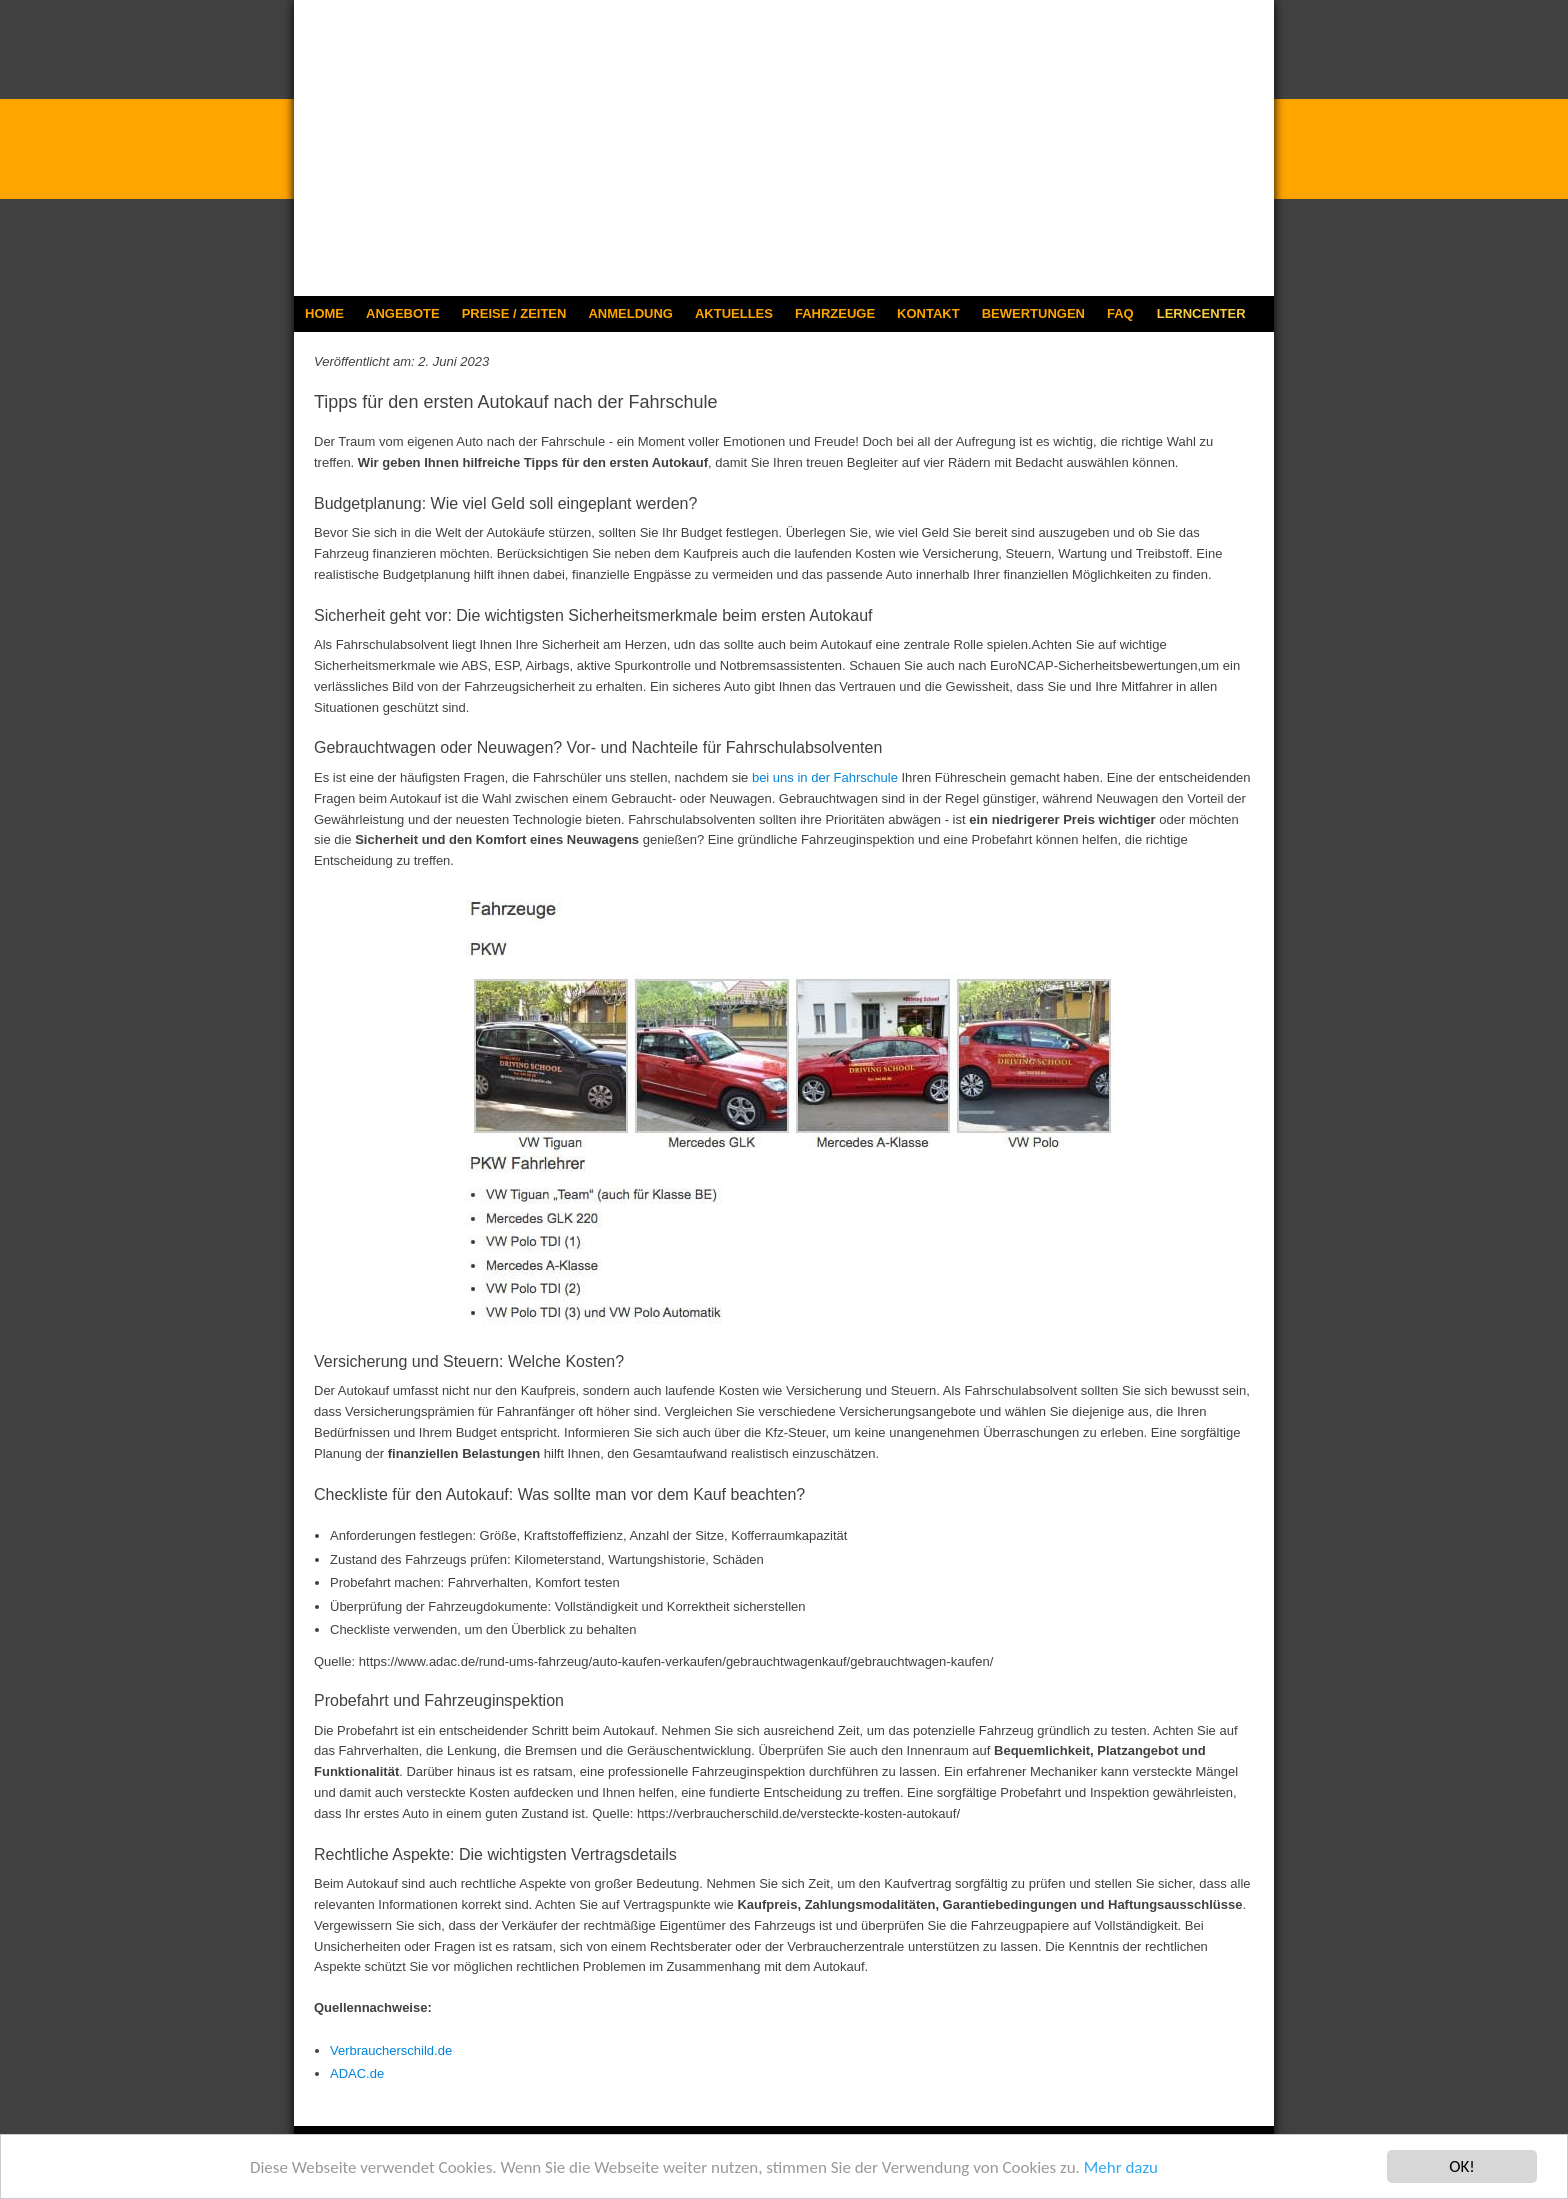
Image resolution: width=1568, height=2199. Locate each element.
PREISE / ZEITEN (514, 313)
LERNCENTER (1201, 313)
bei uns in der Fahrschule (825, 777)
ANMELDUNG (630, 313)
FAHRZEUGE (835, 313)
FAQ (1120, 313)
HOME (324, 313)
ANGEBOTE (403, 313)
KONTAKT (928, 313)
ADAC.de (357, 2073)
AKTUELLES (734, 313)
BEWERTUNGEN (1033, 313)
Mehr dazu (1121, 2167)
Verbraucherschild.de (391, 2050)
